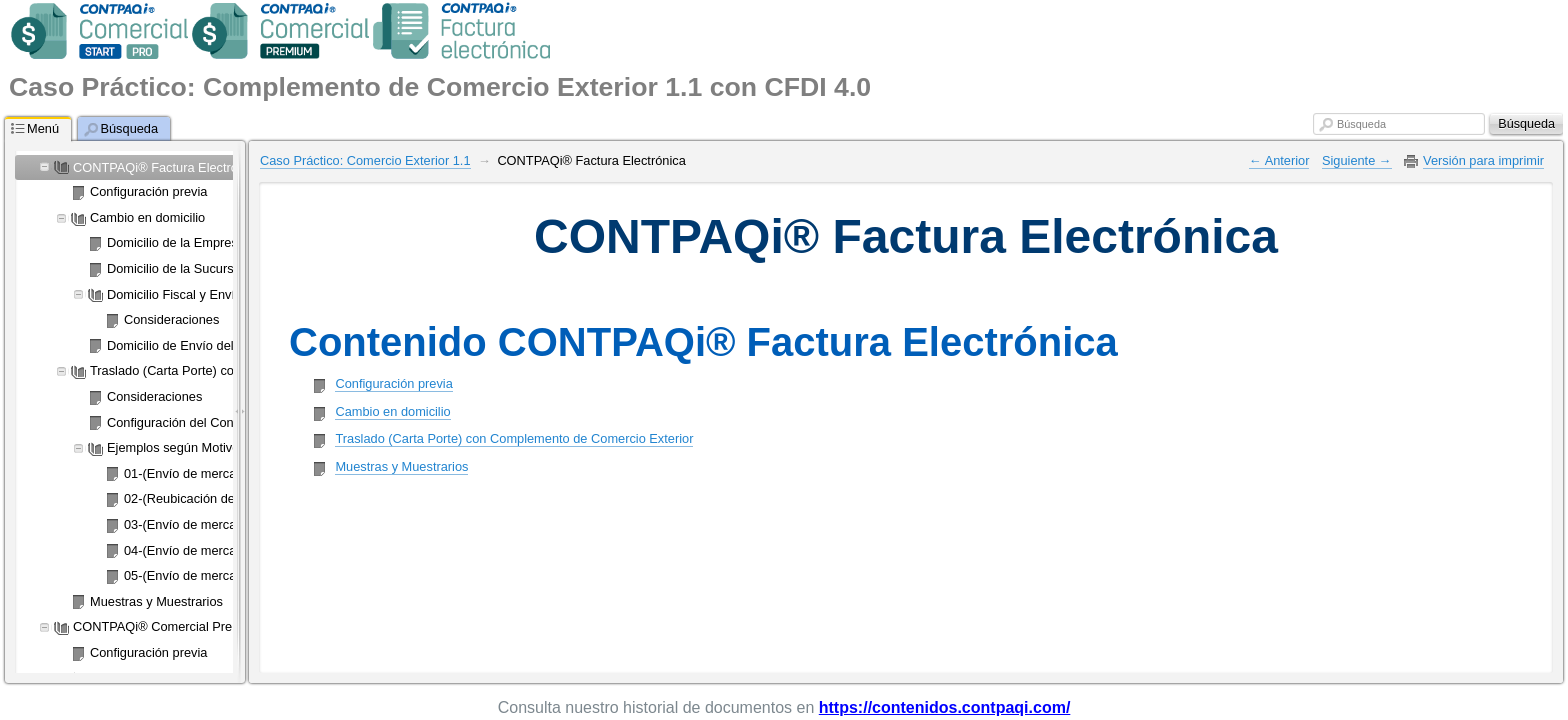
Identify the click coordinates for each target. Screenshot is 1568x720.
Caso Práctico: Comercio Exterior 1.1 (365, 160)
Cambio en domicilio (392, 411)
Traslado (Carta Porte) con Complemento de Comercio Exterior (514, 438)
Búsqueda (1361, 124)
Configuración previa (393, 383)
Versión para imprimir (1483, 160)
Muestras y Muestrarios (401, 466)
